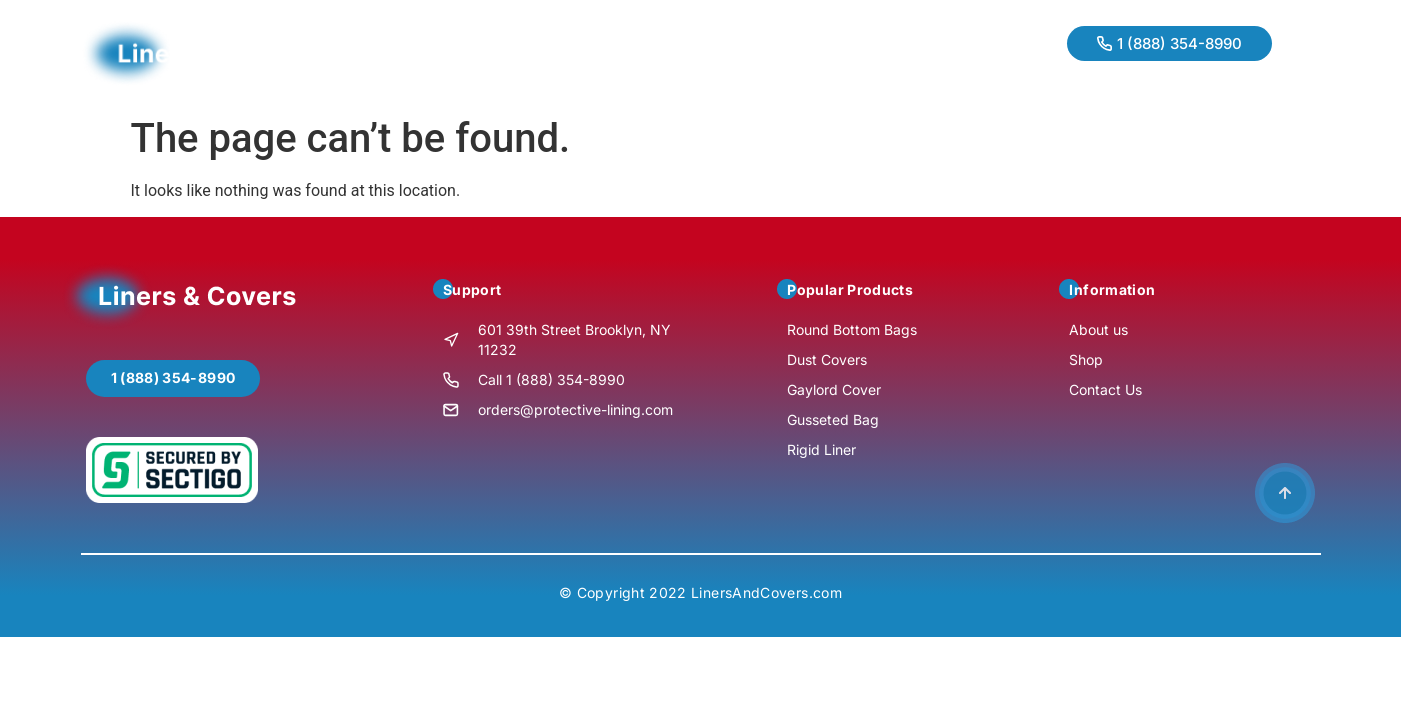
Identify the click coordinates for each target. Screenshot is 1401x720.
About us (471, 52)
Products (571, 52)
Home (382, 52)
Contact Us (678, 52)
